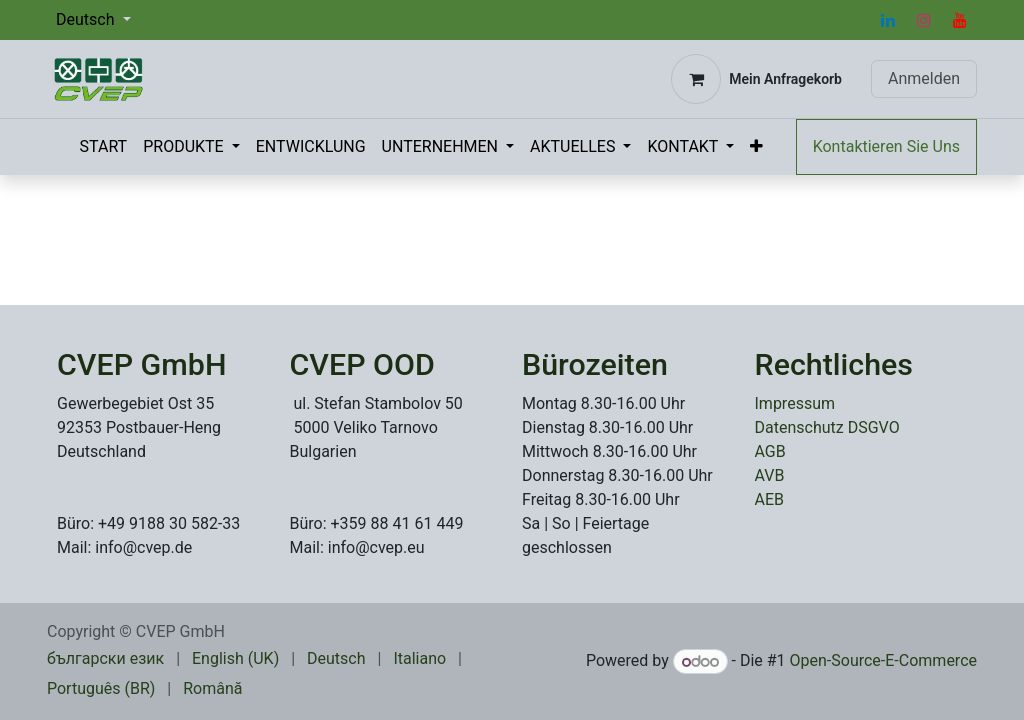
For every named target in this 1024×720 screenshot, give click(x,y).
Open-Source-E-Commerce (883, 661)
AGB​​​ (770, 451)
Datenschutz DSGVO (827, 427)
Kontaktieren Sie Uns (886, 146)
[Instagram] (924, 20)
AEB (770, 499)
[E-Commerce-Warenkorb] (756, 79)
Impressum (795, 403)
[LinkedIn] (888, 20)
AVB (770, 475)
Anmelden (924, 78)
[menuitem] (104, 147)
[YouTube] (960, 20)
